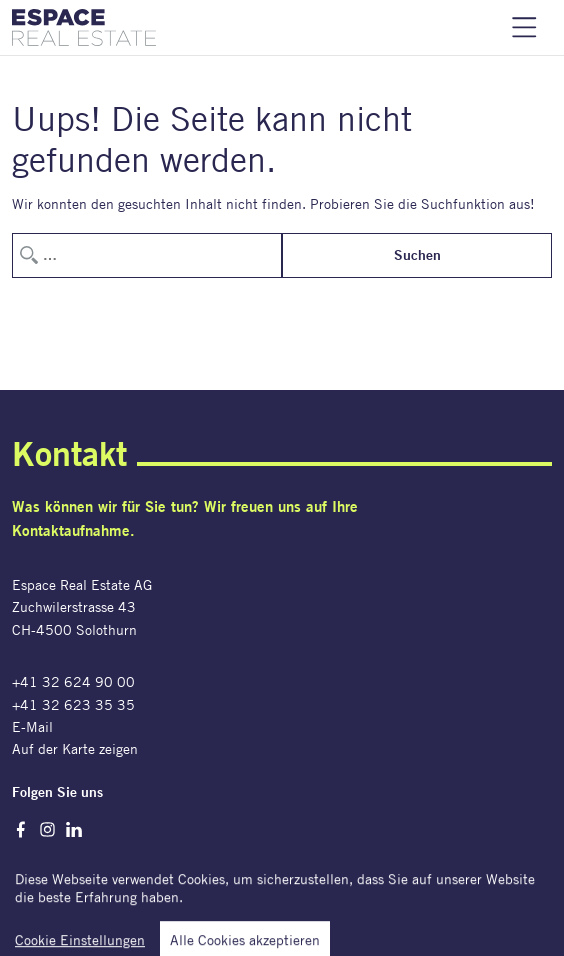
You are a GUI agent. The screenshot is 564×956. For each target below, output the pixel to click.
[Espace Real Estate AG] (84, 27)
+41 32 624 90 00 (73, 681)
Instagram (47, 829)
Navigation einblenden (524, 27)
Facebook (20, 829)
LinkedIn (74, 829)
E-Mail (32, 726)
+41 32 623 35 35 (73, 704)
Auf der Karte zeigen (75, 748)
